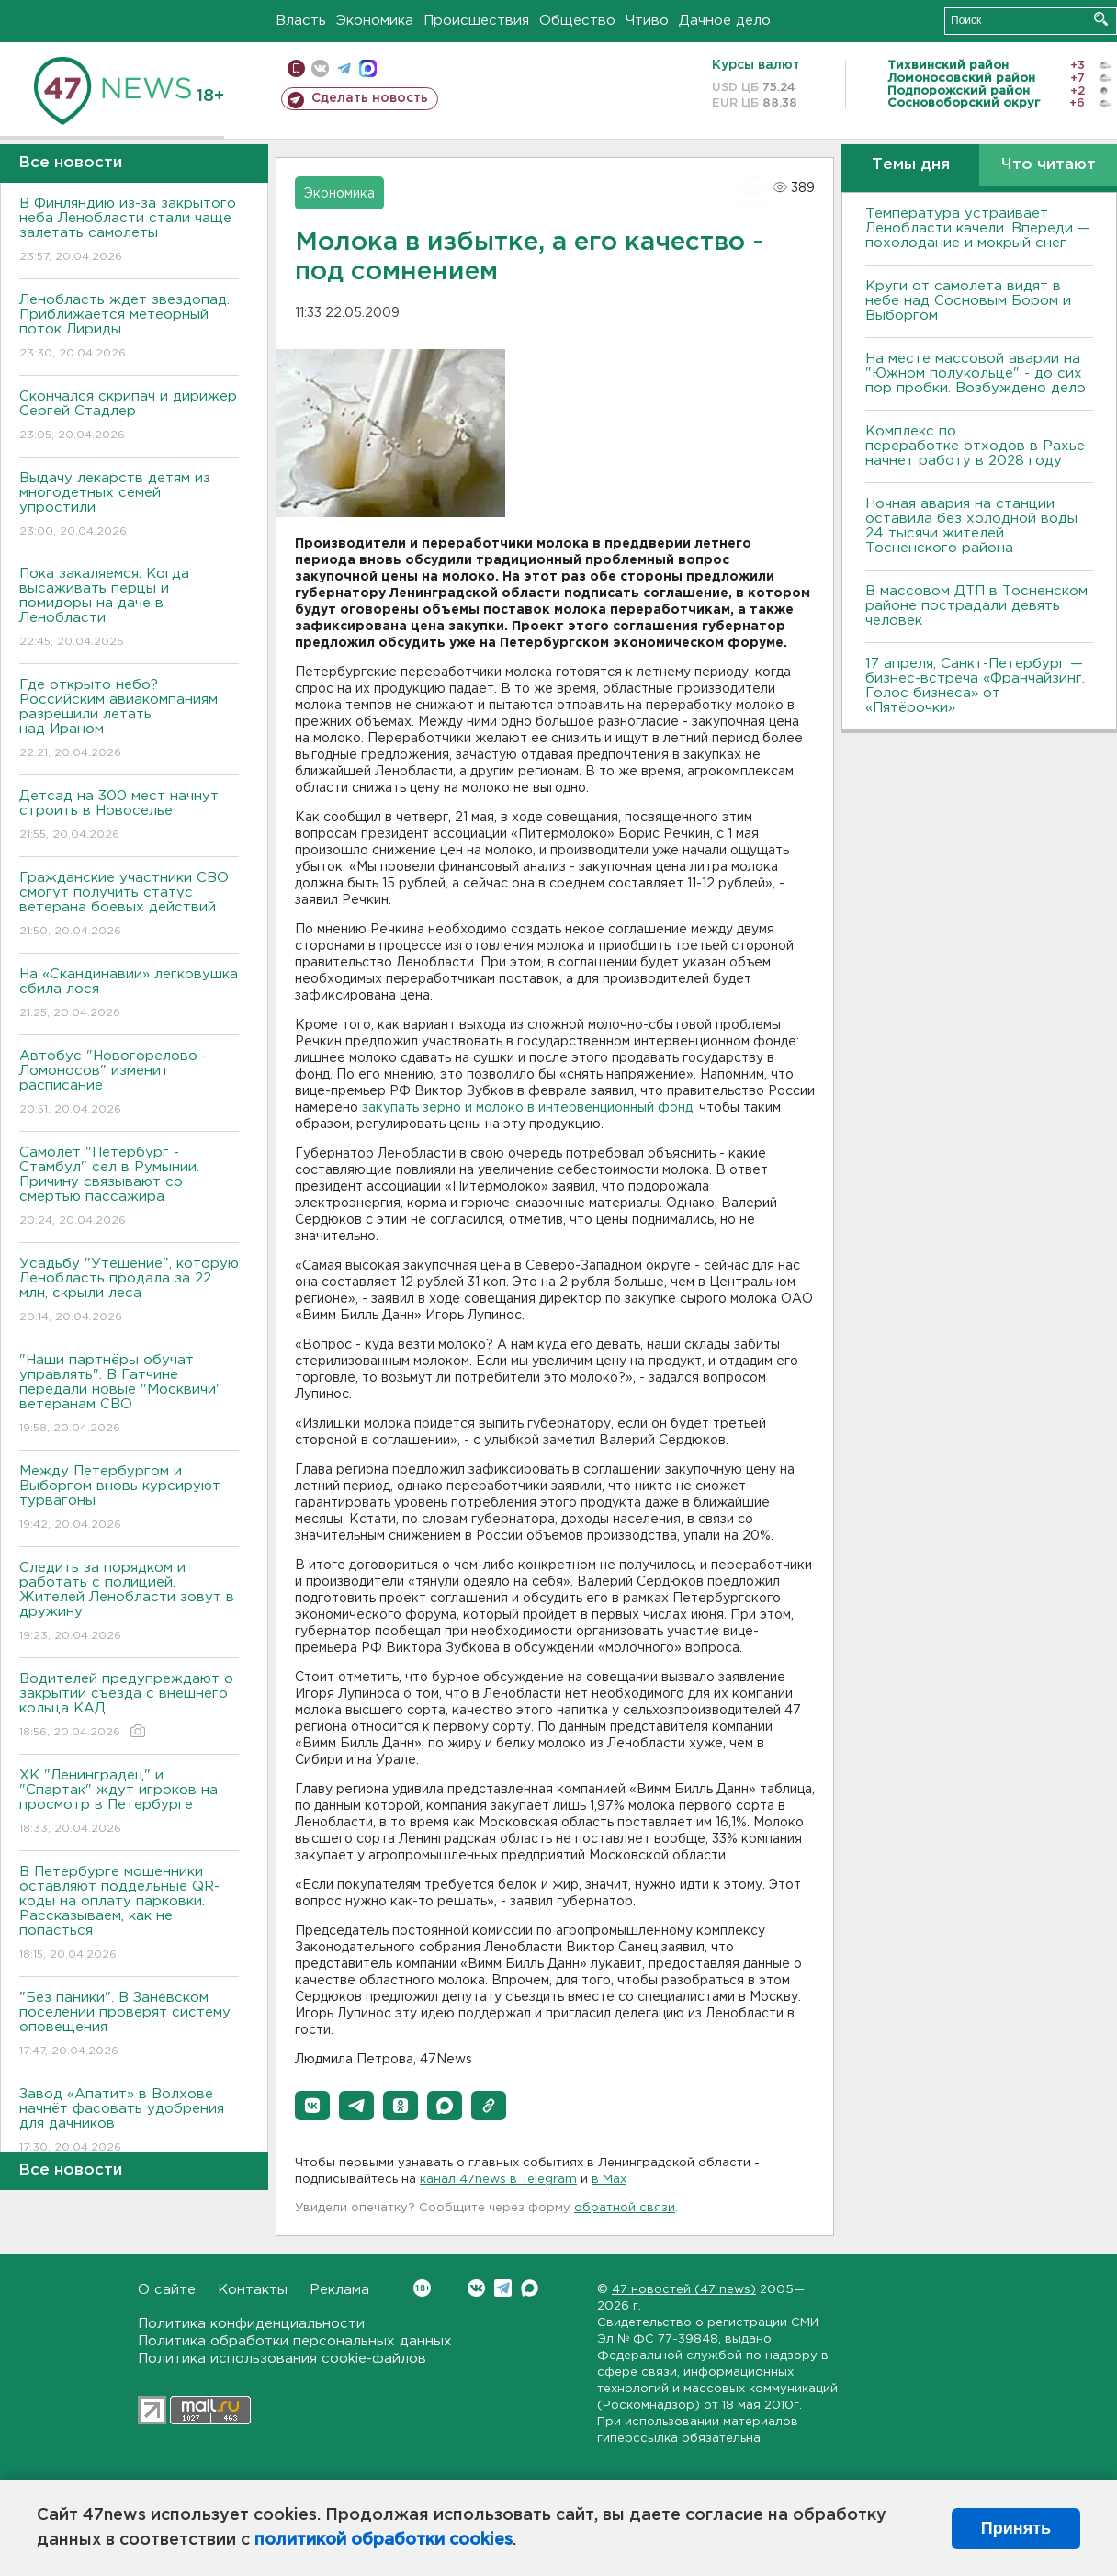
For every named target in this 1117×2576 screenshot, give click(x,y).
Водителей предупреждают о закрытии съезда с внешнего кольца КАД (129, 1706)
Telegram (503, 2288)
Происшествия (476, 21)
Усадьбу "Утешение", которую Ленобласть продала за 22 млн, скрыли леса (129, 1291)
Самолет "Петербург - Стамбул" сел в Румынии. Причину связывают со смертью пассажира (129, 1187)
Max (529, 2288)
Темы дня (911, 165)
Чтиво (647, 21)
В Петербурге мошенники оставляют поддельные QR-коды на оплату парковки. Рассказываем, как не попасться (129, 1914)
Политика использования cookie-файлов (282, 2359)
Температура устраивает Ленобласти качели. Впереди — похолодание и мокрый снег (977, 228)
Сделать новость (369, 98)
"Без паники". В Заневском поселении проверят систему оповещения (129, 2025)
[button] (312, 2105)
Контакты (253, 2290)
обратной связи (624, 2208)
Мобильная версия (296, 68)
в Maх (609, 2180)
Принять (1016, 2528)
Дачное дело (725, 21)
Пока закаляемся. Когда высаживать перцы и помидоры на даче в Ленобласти (129, 609)
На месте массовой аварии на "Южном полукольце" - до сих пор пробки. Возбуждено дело (975, 373)
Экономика (374, 21)
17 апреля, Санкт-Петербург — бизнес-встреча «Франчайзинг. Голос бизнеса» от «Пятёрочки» (975, 686)
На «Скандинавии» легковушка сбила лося (129, 994)
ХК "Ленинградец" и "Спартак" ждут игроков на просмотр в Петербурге (129, 1802)
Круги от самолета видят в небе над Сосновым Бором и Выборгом (968, 301)
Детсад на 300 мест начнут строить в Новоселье (129, 816)
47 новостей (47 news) (684, 2290)
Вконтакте (422, 2288)
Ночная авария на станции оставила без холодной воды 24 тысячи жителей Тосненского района (971, 526)
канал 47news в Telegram (498, 2180)
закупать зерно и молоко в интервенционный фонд (527, 1107)
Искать (1101, 19)
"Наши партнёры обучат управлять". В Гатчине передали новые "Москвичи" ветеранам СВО (129, 1395)
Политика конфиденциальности (251, 2324)
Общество (577, 21)
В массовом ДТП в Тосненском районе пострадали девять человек (976, 606)
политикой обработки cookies (383, 2540)
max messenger (368, 68)
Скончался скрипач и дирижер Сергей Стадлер (129, 416)
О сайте (167, 2290)
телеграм (344, 68)
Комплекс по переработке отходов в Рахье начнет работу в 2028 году (975, 446)
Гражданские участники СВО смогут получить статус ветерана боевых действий (129, 905)
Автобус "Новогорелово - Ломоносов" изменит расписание (129, 1083)
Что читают (1048, 165)
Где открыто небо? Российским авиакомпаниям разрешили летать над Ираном (129, 720)
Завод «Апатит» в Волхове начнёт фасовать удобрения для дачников (129, 2121)
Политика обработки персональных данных (295, 2341)
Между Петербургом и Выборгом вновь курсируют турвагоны (129, 1498)
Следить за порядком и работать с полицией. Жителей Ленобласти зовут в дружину (129, 1603)
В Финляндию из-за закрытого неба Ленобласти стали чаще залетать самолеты (129, 231)
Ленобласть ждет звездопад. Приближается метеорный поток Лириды (129, 327)
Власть (301, 21)
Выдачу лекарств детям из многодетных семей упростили (129, 505)
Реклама (339, 2290)
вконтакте (320, 68)
